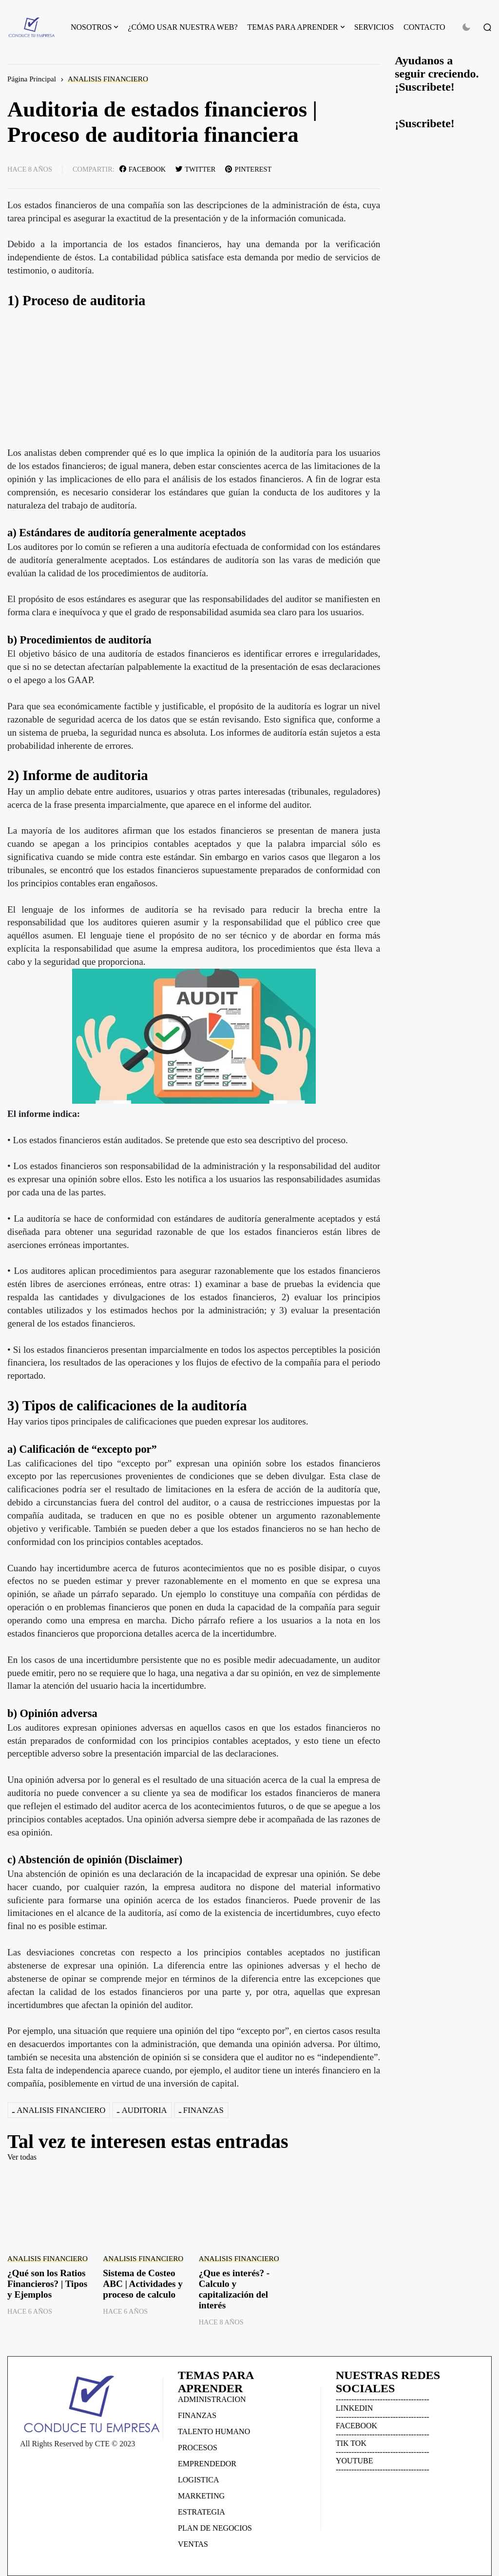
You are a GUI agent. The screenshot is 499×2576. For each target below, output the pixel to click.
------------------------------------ (382, 2399)
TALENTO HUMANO (214, 2431)
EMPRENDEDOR (207, 2463)
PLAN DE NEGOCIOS (215, 2528)
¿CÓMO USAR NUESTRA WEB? (182, 27)
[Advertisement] (193, 378)
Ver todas (22, 2157)
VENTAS (193, 2544)
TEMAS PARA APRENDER (293, 27)
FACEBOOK (356, 2425)
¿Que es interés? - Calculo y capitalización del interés (234, 2289)
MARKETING (201, 2496)
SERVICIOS (374, 27)
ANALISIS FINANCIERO (108, 79)
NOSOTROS (91, 27)
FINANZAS (203, 2110)
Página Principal (31, 79)
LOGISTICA (198, 2480)
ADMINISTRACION (212, 2399)
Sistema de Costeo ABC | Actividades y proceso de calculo (143, 2284)
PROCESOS (197, 2447)
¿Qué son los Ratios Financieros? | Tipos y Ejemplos (47, 2284)
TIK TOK (351, 2443)
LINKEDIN (354, 2408)
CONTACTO (424, 27)
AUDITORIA (144, 2110)
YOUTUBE (354, 2461)
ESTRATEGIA (201, 2512)
